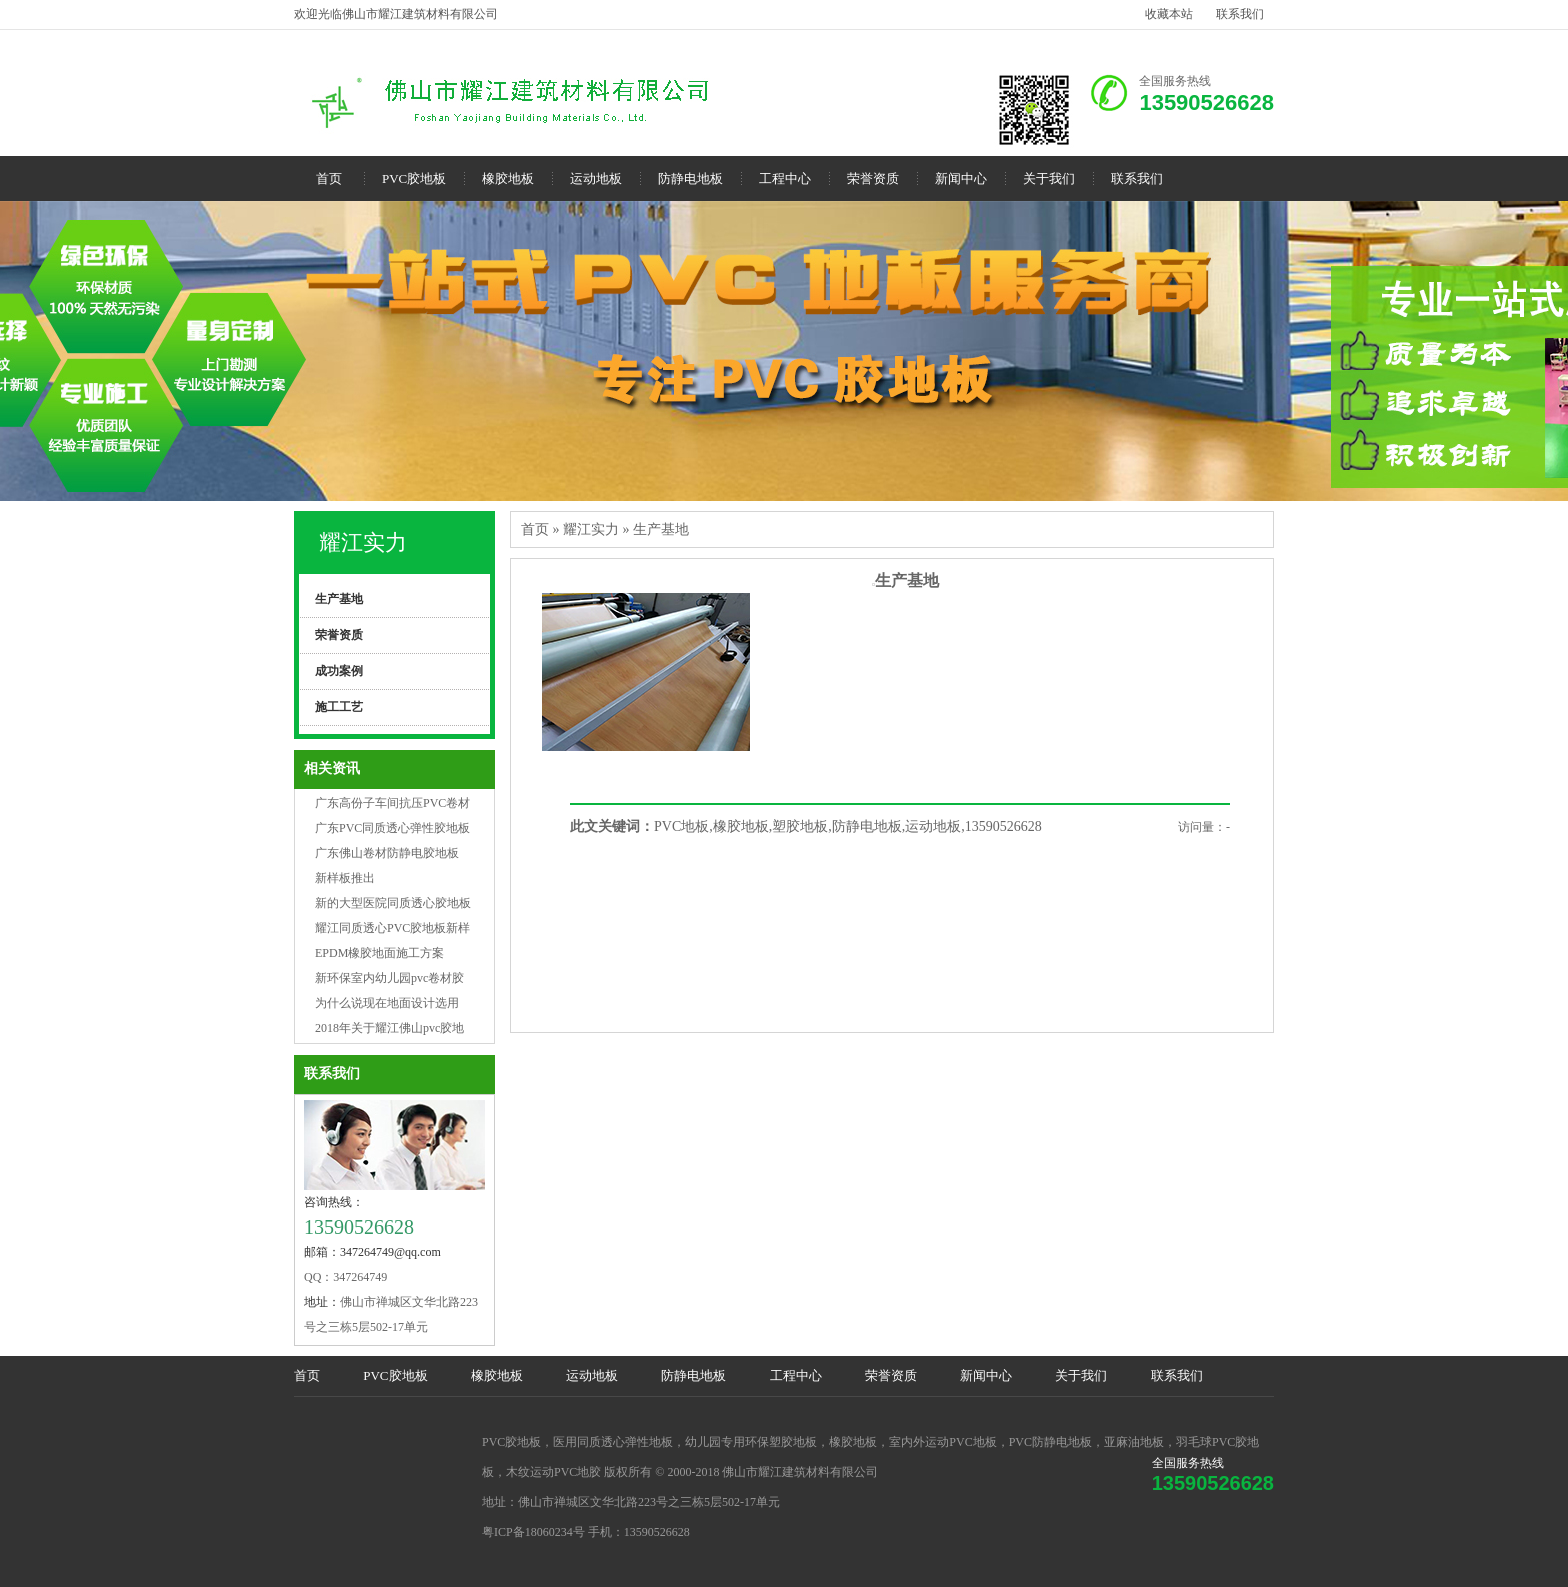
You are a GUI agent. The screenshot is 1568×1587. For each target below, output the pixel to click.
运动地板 (596, 178)
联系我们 (1240, 14)
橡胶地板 (508, 178)
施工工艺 (339, 707)
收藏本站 (1169, 14)
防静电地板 (690, 178)
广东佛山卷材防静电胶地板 (387, 853)
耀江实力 (363, 542)
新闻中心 (961, 178)
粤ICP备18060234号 (533, 1532)
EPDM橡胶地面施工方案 (379, 953)
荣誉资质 (873, 178)
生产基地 (339, 599)
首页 (329, 178)
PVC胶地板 (414, 178)
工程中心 (785, 178)
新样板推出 (345, 878)
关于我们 (1049, 178)
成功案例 (339, 671)
